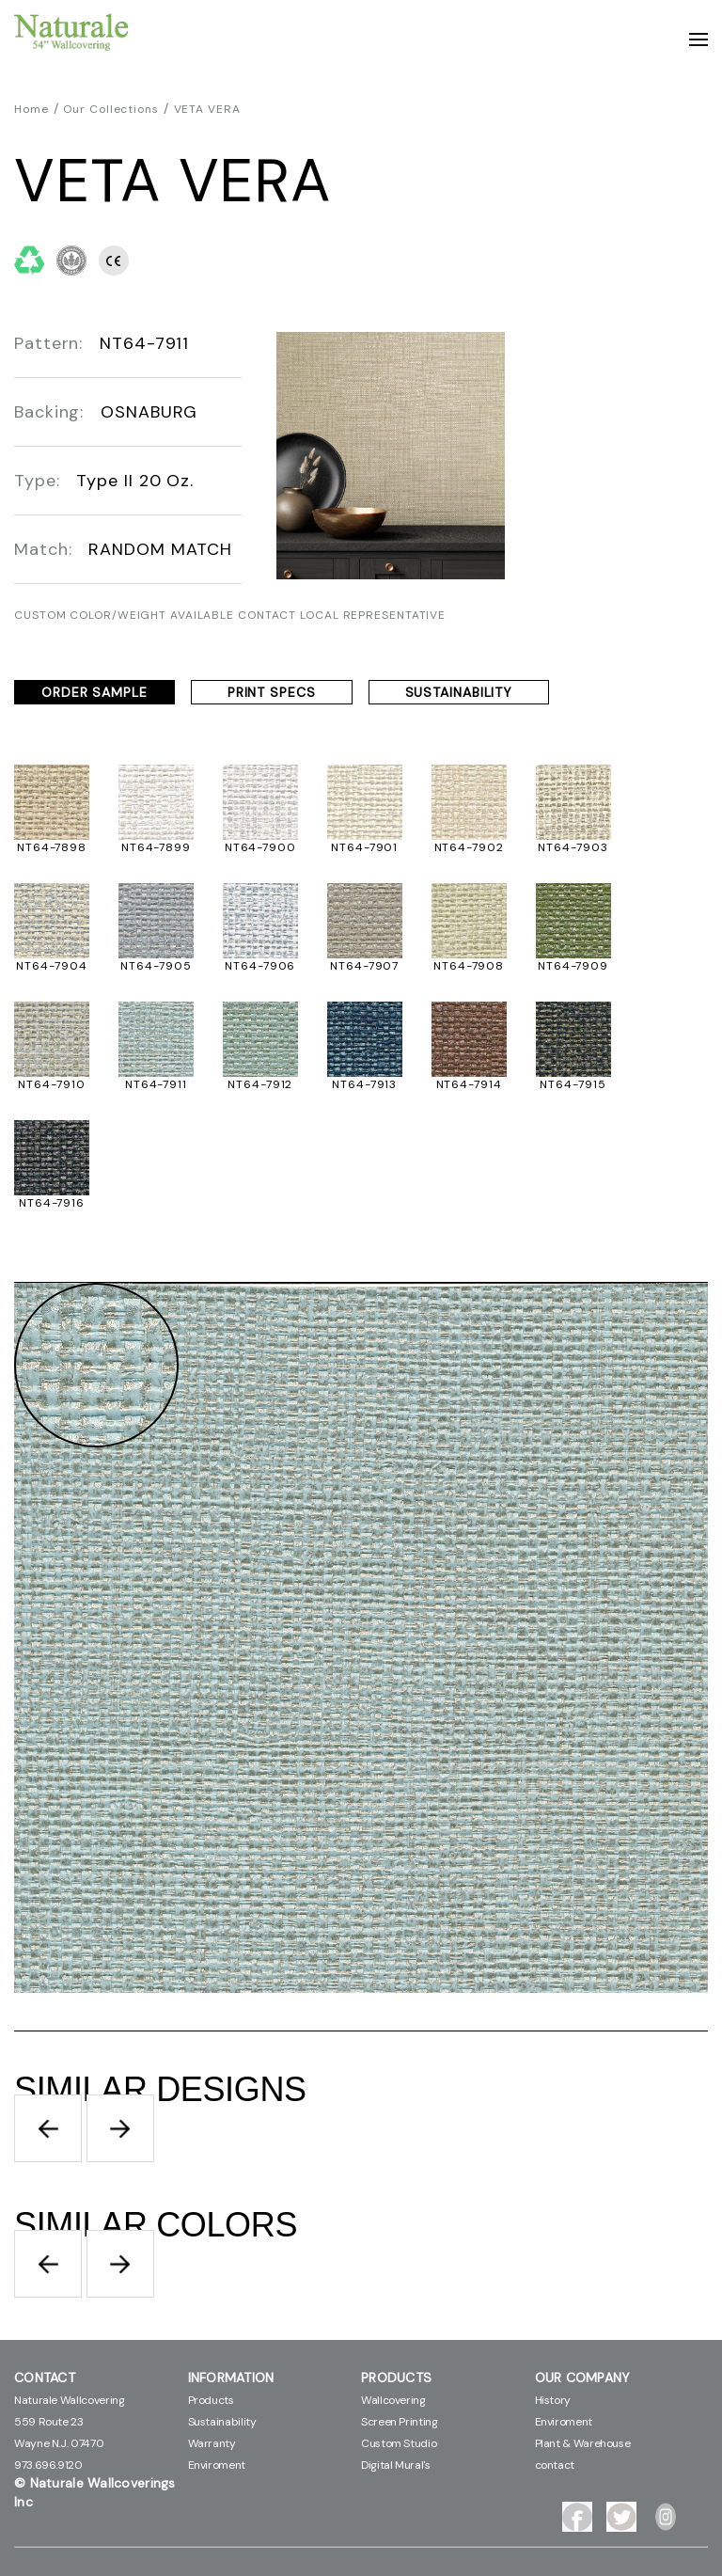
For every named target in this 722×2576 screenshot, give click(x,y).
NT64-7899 (156, 847)
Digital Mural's (396, 2465)
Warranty (212, 2443)
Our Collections (111, 109)
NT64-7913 (364, 1084)
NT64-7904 (51, 965)
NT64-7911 (156, 1084)
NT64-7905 (155, 965)
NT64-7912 (260, 1084)
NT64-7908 (468, 965)
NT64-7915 (572, 1084)
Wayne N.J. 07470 (58, 2443)
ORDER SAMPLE (94, 692)
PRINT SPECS (272, 692)
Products (211, 2400)
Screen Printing (399, 2421)
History (553, 2400)
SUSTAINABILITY (459, 692)
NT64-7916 (52, 1202)
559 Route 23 (49, 2421)
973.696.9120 (48, 2465)
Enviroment (216, 2465)
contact (554, 2465)
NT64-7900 (260, 847)
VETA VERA (207, 109)
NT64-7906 (260, 965)
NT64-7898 (51, 847)
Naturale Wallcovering (69, 2400)
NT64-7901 (364, 847)
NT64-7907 (364, 965)
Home (31, 109)
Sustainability (222, 2421)
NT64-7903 (572, 847)
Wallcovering (393, 2400)
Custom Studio (398, 2443)
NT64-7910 (51, 1084)
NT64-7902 (469, 847)
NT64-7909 (573, 965)
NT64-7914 (469, 1084)
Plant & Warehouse (583, 2443)
